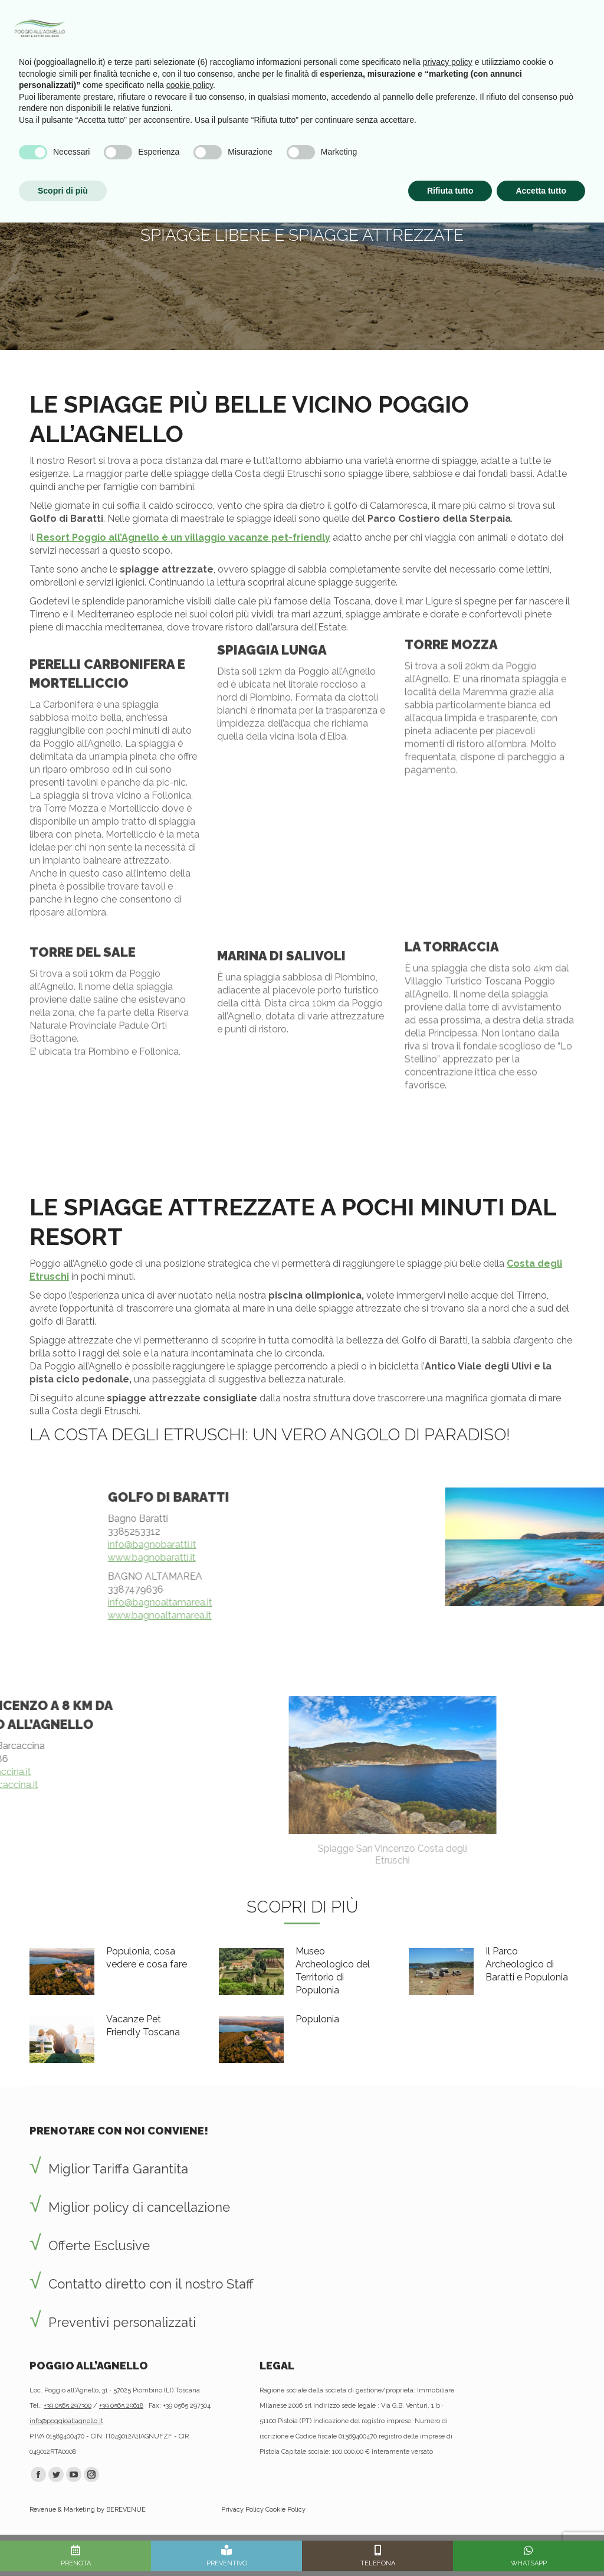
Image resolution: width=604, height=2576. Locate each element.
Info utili (481, 22)
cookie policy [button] (189, 2438)
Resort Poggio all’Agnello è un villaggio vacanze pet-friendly (183, 537)
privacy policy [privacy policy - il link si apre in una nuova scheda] (447, 2415)
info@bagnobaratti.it (551, 1544)
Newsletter (428, 22)
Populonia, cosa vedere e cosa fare (146, 1958)
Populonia (317, 2019)
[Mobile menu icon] (579, 22)
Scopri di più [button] (63, 2543)
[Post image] (61, 1971)
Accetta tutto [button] (541, 2543)
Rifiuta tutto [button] (450, 2543)
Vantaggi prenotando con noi (328, 22)
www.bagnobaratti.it (551, 1557)
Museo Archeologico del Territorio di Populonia (333, 1971)
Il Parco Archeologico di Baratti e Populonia (526, 1964)
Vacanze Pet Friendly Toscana (143, 2025)
